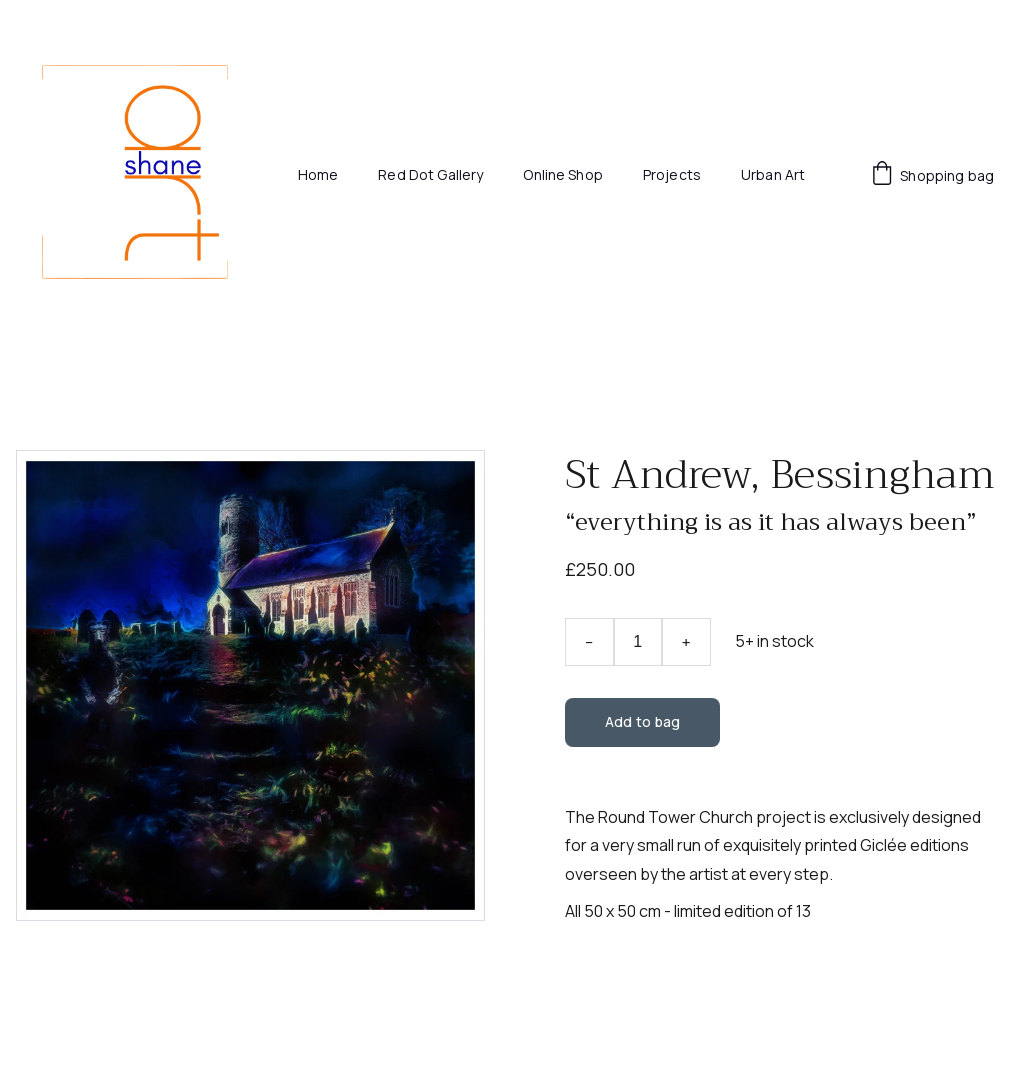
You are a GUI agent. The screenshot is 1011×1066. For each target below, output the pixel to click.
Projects (672, 175)
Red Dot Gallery (430, 175)
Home (318, 175)
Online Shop (563, 175)
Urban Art (773, 175)
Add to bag (643, 721)
